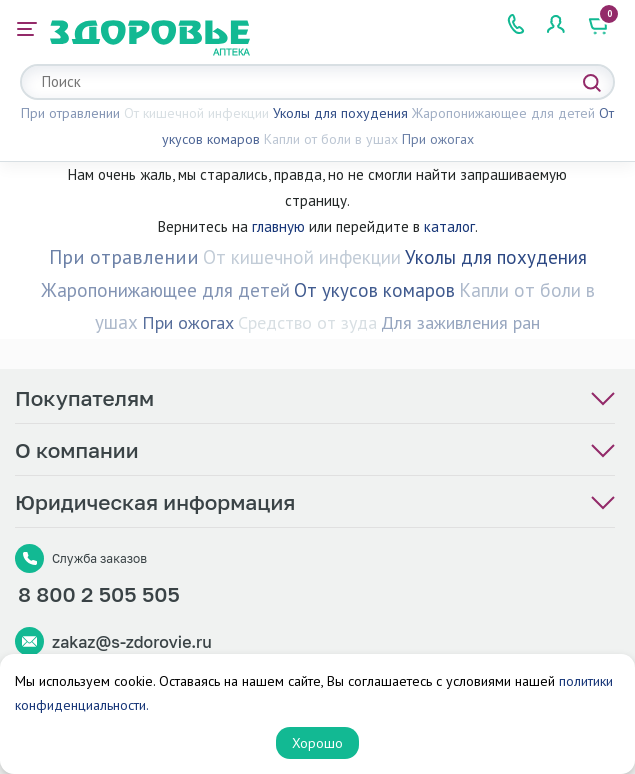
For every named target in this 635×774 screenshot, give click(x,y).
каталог (449, 226)
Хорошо (317, 743)
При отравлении (70, 113)
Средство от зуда (307, 322)
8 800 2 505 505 (99, 594)
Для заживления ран (460, 322)
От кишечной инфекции (196, 113)
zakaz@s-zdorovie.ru (132, 642)
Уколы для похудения (340, 113)
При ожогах (438, 139)
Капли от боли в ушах (331, 139)
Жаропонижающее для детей (503, 113)
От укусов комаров (374, 290)
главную (278, 226)
